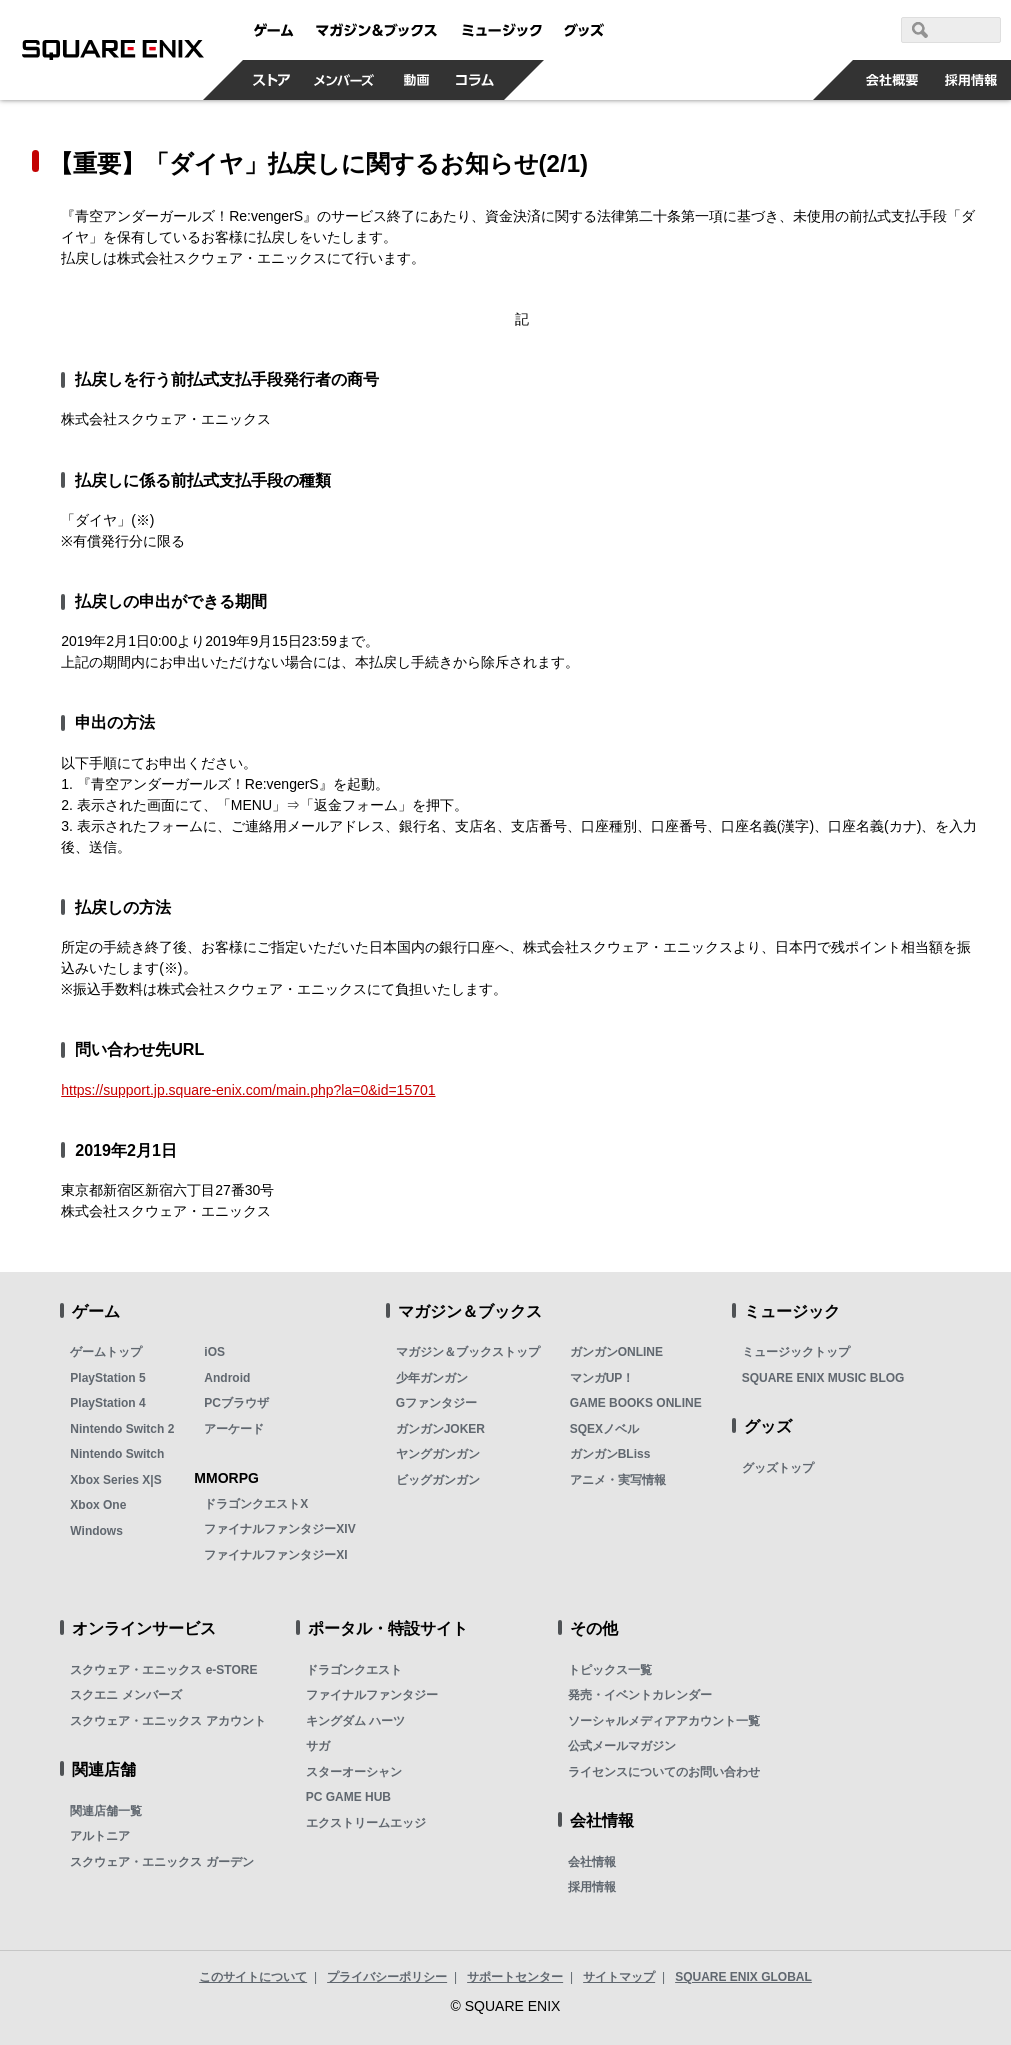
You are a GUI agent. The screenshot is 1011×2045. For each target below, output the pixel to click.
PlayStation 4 (107, 1403)
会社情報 (592, 1862)
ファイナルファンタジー (372, 1695)
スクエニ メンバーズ (125, 1695)
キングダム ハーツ (355, 1721)
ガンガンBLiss (610, 1454)
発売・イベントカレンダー (640, 1695)
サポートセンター (515, 1977)
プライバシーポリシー (387, 1977)
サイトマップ (619, 1977)
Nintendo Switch (117, 1454)
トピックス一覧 (610, 1670)
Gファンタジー (436, 1403)
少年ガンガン (432, 1378)
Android (227, 1378)
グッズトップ (778, 1468)
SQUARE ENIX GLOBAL (743, 1977)
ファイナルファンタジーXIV (279, 1529)
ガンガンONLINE (616, 1352)
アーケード (234, 1429)
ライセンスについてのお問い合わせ (664, 1772)
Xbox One (98, 1505)
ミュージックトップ (796, 1352)
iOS (214, 1352)
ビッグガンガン (438, 1480)
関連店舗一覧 (106, 1811)
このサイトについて (253, 1977)
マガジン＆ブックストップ (468, 1352)
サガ (318, 1746)
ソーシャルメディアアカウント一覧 (664, 1721)
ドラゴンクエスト (354, 1670)
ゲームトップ (106, 1352)
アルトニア (100, 1836)
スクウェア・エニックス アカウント (167, 1721)
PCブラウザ (236, 1403)
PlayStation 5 (107, 1378)
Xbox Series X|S (115, 1480)
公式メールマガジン (622, 1746)
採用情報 (592, 1887)
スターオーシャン (354, 1772)
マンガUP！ (602, 1378)
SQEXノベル (604, 1429)
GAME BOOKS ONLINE (636, 1403)
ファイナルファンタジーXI (275, 1555)
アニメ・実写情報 (618, 1480)
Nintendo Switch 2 (122, 1429)
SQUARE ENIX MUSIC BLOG (823, 1378)
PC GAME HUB (348, 1797)
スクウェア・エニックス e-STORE (163, 1670)
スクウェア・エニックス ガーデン (161, 1862)
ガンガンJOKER (440, 1429)
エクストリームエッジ (366, 1823)
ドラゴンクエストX (256, 1504)
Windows (96, 1531)
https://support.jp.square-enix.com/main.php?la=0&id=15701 (248, 1090)
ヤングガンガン (438, 1454)
